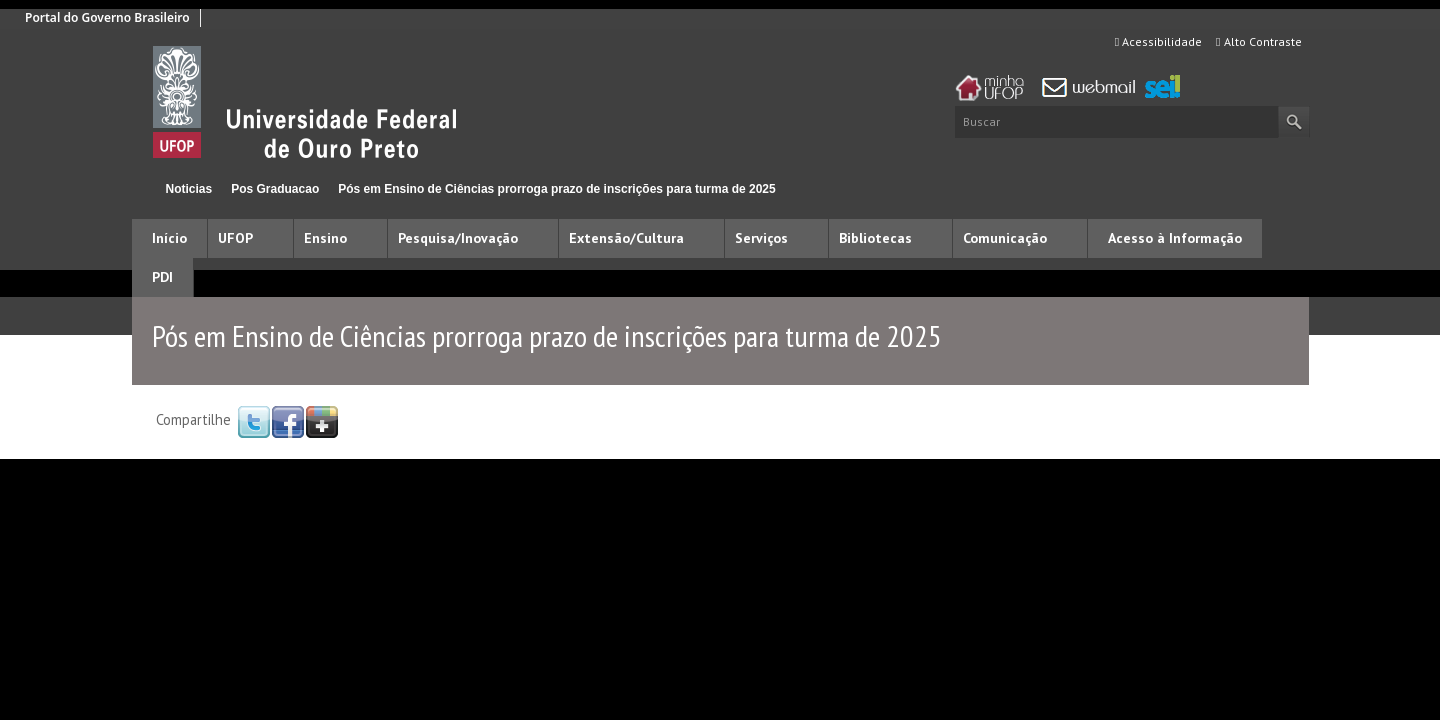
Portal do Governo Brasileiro (107, 17)
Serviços (761, 238)
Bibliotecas (875, 238)
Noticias (189, 189)
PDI (162, 277)
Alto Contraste (1258, 41)
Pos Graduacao (275, 189)
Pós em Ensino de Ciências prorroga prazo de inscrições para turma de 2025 (557, 189)
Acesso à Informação (1175, 238)
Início (140, 188)
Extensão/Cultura (626, 238)
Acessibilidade (1158, 41)
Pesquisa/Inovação (458, 238)
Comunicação (1005, 238)
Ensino (325, 238)
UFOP (235, 238)
